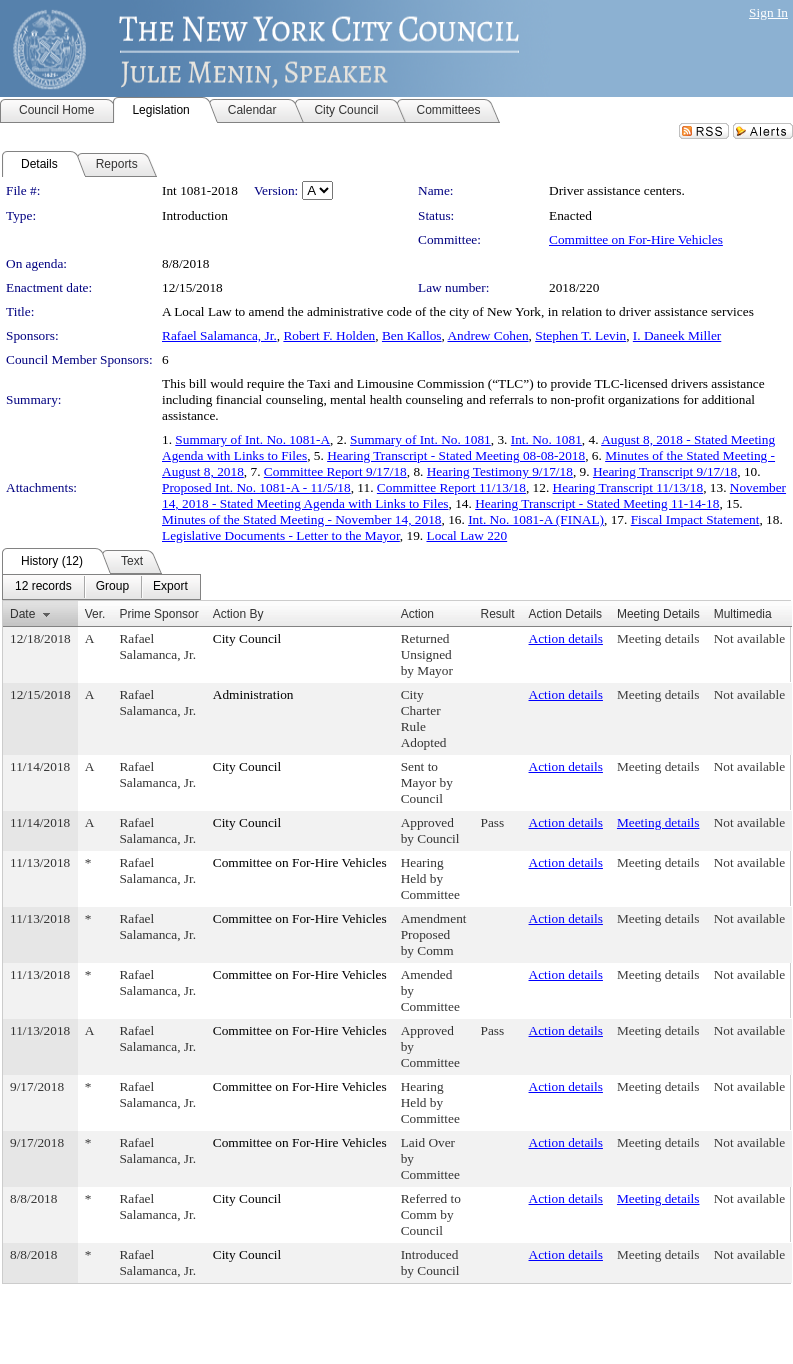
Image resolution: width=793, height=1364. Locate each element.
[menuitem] (43, 587)
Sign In (768, 12)
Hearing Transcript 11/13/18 (628, 487)
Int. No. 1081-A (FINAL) (536, 519)
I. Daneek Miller (677, 335)
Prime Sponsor (158, 614)
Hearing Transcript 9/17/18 (665, 471)
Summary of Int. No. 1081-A (252, 439)
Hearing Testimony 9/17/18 (500, 471)
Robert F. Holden (329, 335)
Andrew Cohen (487, 335)
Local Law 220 (466, 535)
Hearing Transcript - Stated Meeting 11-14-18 (597, 503)
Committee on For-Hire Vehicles (636, 239)
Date (22, 614)
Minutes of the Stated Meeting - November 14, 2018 (301, 519)
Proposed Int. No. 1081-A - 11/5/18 (256, 487)
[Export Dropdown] (170, 587)
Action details (566, 638)
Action (417, 614)
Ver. (95, 614)
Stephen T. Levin (580, 335)
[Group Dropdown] (112, 587)
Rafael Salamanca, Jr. (219, 335)
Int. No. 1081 (546, 439)
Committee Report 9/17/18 (335, 471)
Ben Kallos (412, 335)
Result (498, 614)
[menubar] (101, 587)
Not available (749, 638)
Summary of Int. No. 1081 (420, 439)
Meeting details (658, 638)
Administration (253, 694)
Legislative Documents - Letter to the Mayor (281, 535)
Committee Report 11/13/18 (451, 487)
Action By (238, 614)
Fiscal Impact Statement (695, 519)
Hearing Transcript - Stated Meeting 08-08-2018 (456, 455)
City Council (247, 638)
